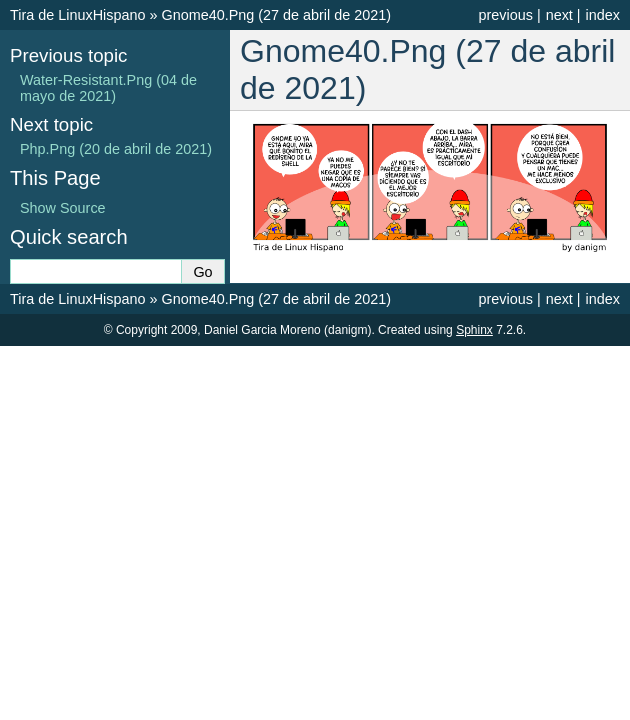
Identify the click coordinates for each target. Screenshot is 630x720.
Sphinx (474, 330)
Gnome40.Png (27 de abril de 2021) (276, 15)
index (603, 15)
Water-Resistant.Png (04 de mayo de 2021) (108, 88)
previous (505, 15)
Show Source (63, 208)
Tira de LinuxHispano (77, 15)
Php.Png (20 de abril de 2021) (116, 149)
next (559, 15)
